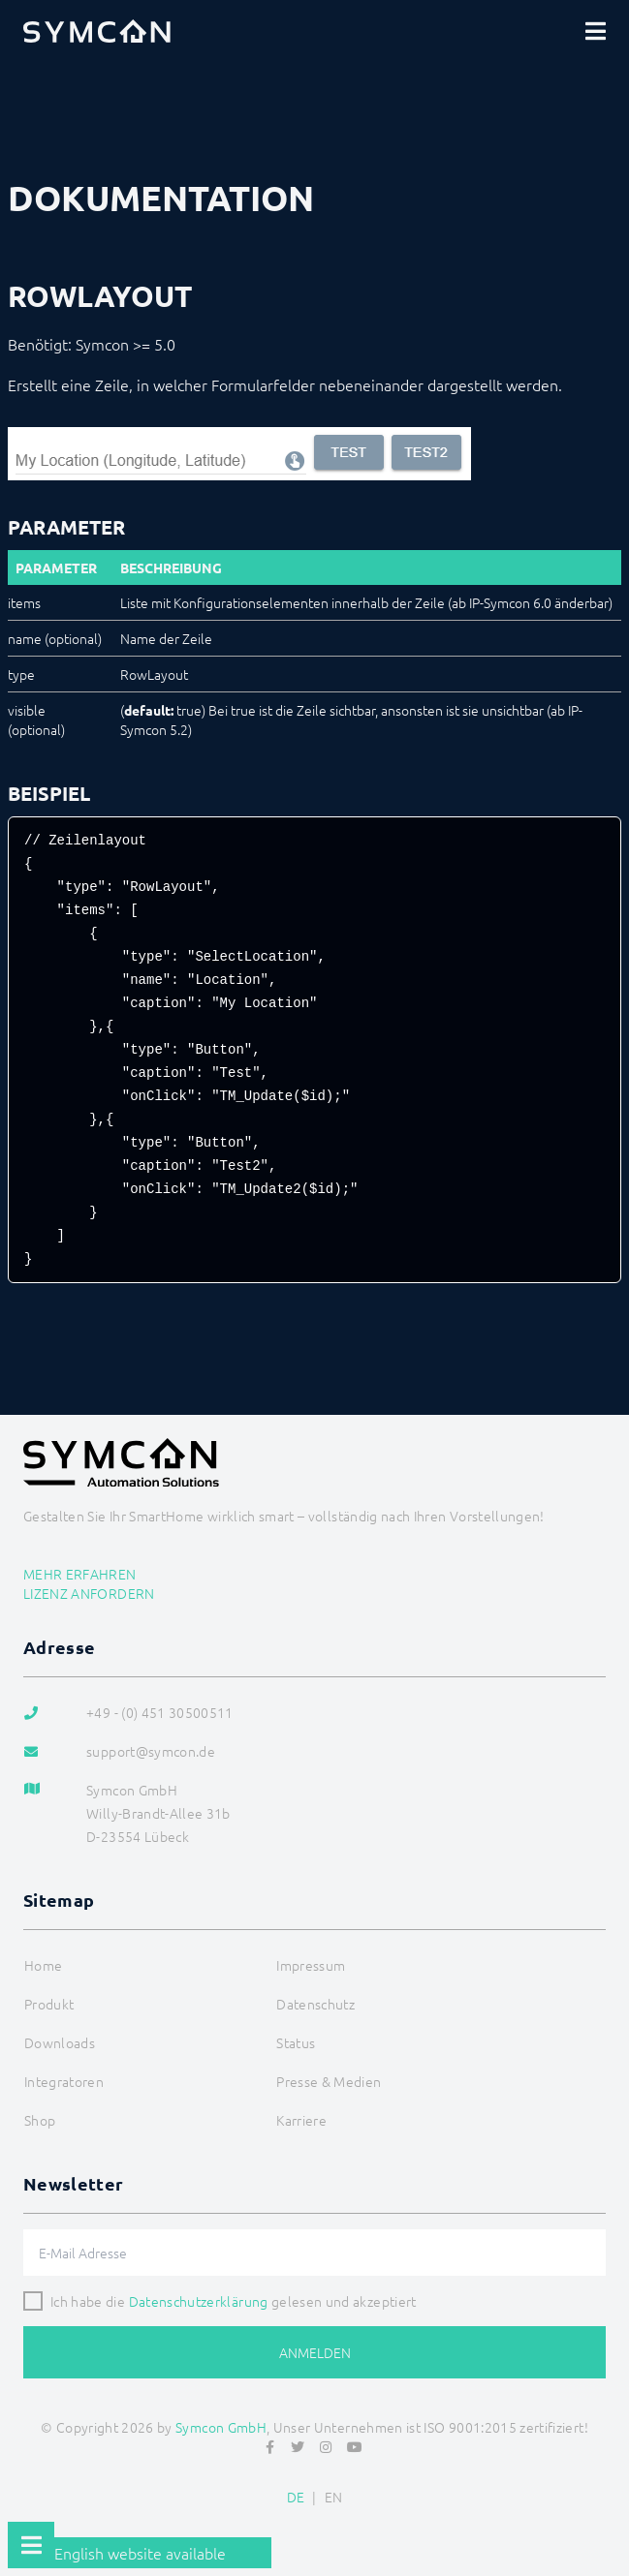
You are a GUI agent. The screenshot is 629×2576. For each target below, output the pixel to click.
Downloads (59, 2042)
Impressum (310, 1965)
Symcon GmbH (221, 2427)
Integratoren (64, 2081)
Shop (39, 2120)
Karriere (301, 2120)
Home (43, 1965)
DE (296, 2496)
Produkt (49, 2003)
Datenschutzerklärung (198, 2301)
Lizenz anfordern (89, 1593)
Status (295, 2042)
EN (334, 2496)
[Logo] (97, 31)
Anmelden (315, 2352)
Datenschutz (315, 2003)
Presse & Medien (328, 2081)
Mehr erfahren (80, 1573)
